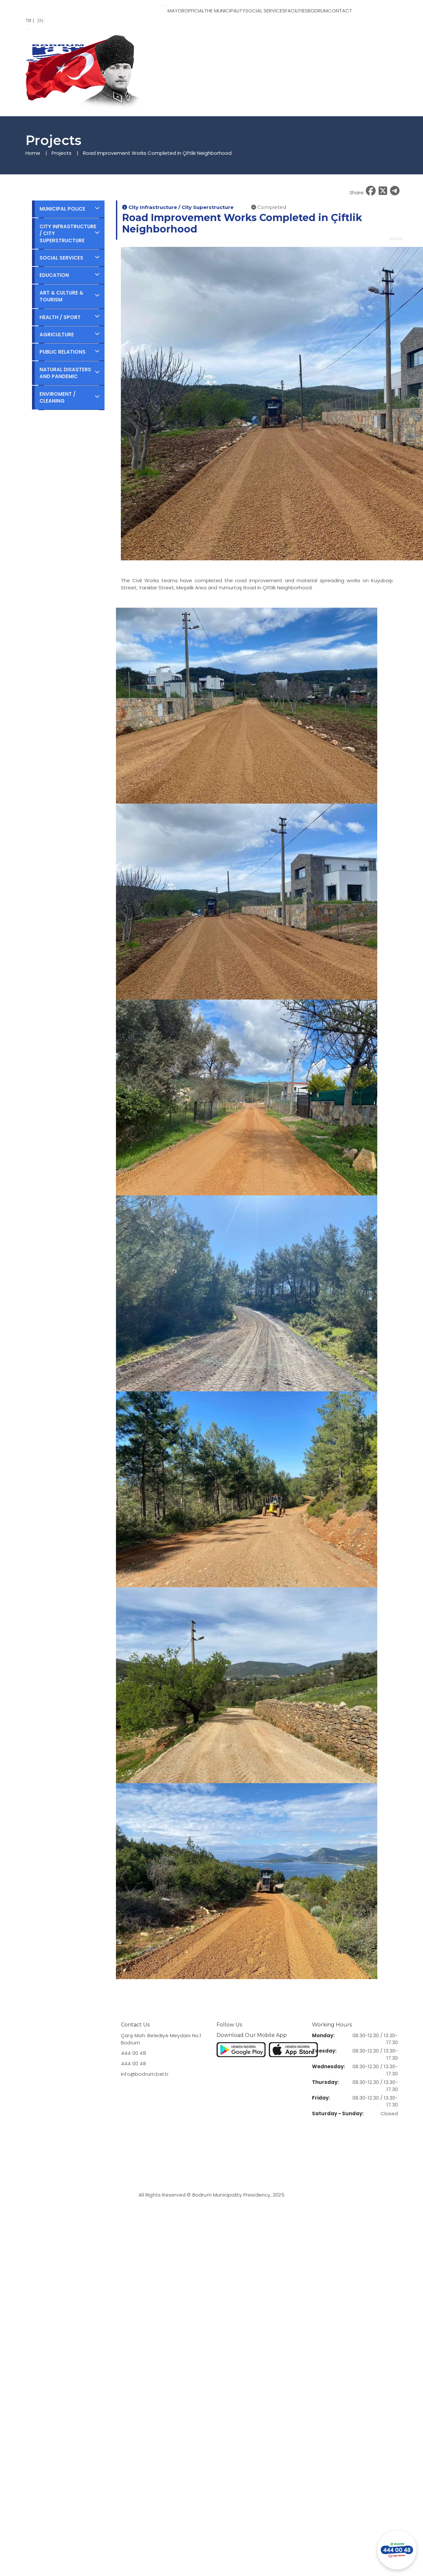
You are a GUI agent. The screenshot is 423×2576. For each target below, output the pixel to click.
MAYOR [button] (176, 10)
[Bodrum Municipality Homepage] (91, 8)
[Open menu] (27, 29)
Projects (62, 153)
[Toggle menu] (163, 5)
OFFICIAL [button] (194, 10)
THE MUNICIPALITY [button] (224, 10)
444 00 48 (133, 2053)
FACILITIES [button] (296, 10)
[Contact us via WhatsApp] (396, 2549)
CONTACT (340, 10)
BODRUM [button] (318, 10)
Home (32, 153)
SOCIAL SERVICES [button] (265, 10)
